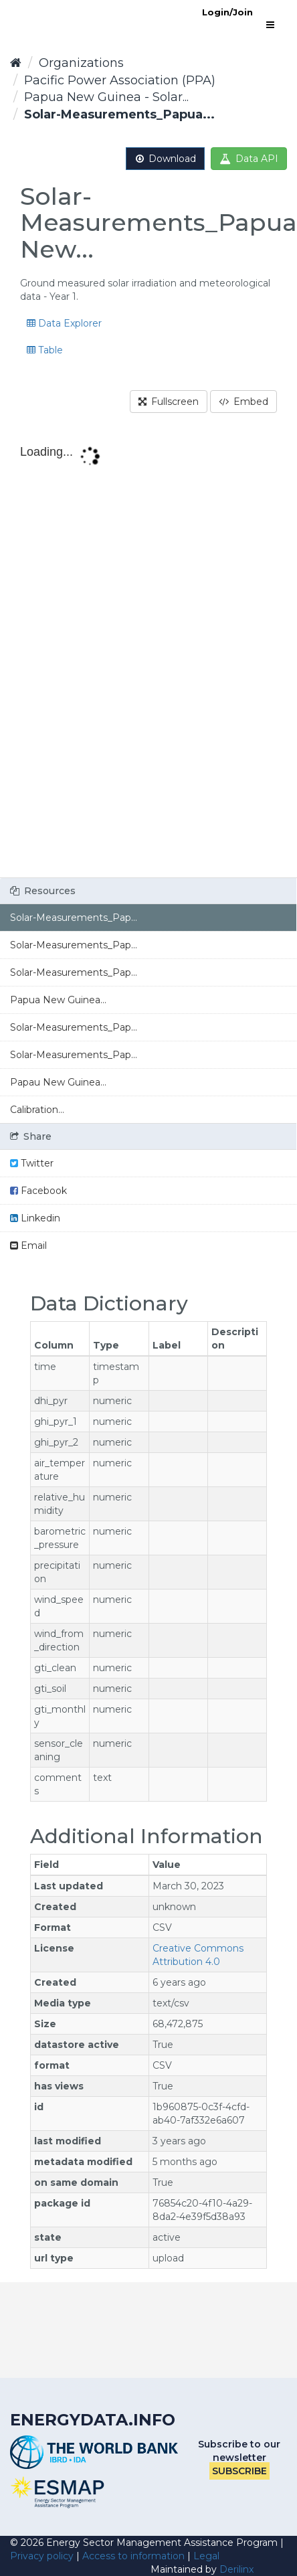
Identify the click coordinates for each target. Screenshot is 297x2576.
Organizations (81, 63)
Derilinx (236, 2569)
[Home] (15, 63)
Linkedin (35, 1218)
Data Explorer (64, 323)
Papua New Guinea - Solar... (106, 97)
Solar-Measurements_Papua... (119, 114)
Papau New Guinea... (58, 1082)
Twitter (32, 1163)
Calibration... (37, 1110)
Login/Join (227, 12)
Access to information (133, 2556)
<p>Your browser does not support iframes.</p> (148, 656)
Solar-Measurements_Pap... (73, 918)
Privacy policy (42, 2556)
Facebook (38, 1191)
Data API (248, 159)
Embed (243, 402)
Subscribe (239, 2471)
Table (45, 350)
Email (28, 1245)
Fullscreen (168, 402)
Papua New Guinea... (58, 1000)
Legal (206, 2556)
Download (165, 159)
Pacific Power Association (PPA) (119, 80)
